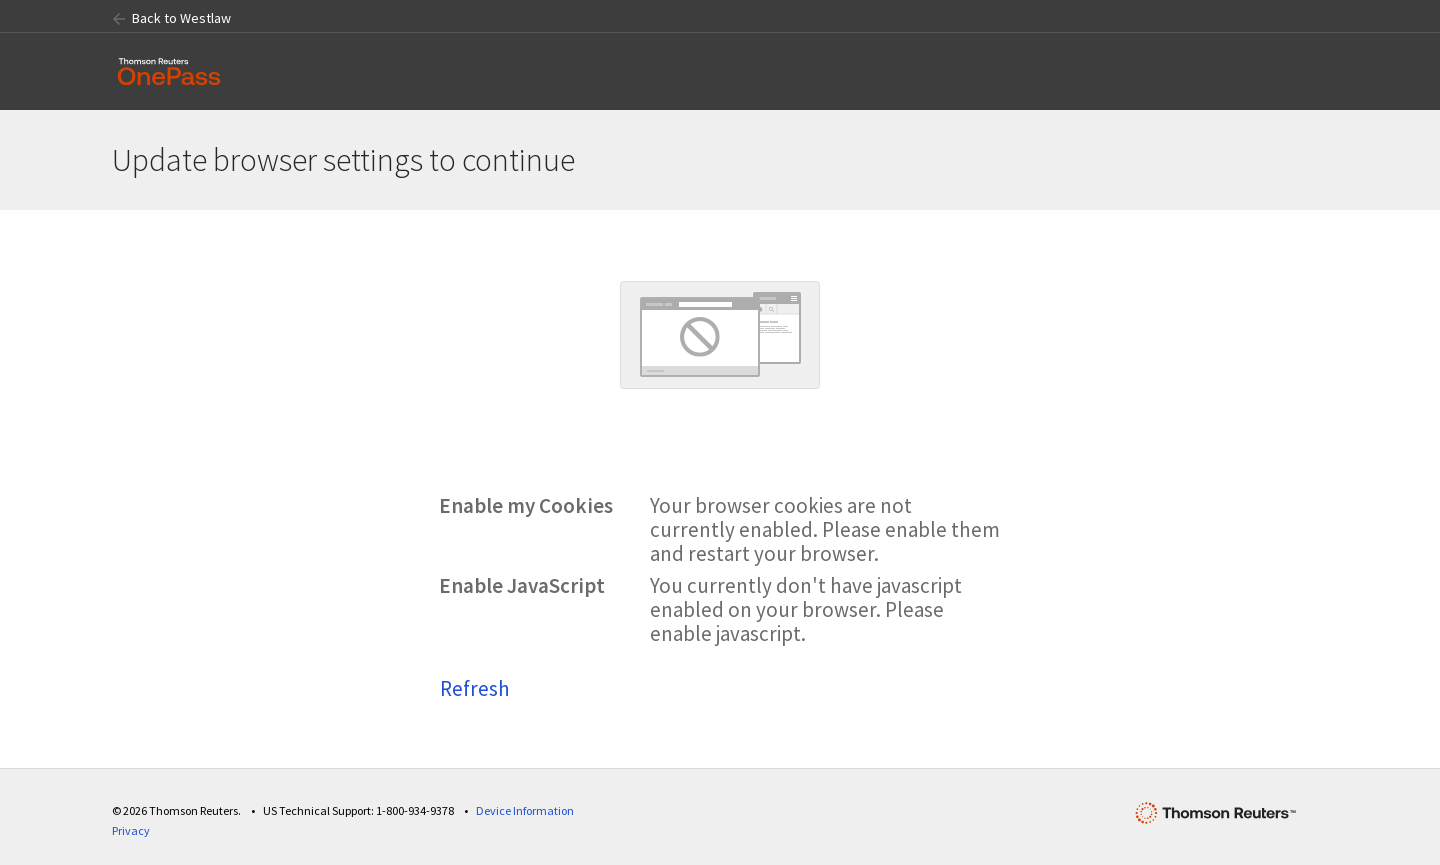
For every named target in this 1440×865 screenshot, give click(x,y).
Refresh (475, 688)
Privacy (131, 830)
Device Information (525, 810)
